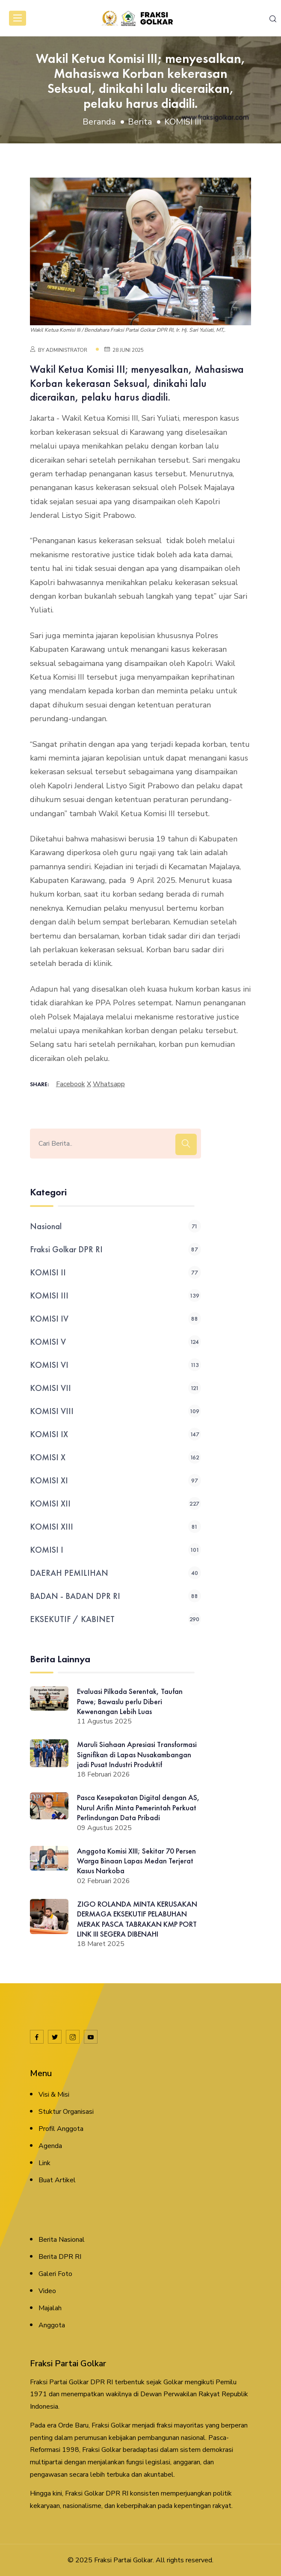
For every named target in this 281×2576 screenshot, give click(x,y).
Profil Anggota (60, 2128)
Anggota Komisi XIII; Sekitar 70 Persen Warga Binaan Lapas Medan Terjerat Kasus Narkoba (136, 1861)
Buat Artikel (57, 2180)
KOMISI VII (115, 1388)
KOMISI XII (115, 1503)
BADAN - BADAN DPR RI (115, 1596)
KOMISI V (115, 1341)
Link (44, 2163)
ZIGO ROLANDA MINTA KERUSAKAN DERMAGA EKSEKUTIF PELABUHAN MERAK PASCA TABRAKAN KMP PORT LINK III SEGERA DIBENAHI (137, 1919)
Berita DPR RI (59, 2256)
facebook (70, 1084)
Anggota (51, 2325)
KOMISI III (182, 122)
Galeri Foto (55, 2274)
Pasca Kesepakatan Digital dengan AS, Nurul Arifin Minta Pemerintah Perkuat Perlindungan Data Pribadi (138, 1807)
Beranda (99, 122)
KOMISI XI (115, 1480)
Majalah (50, 2308)
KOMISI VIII (115, 1411)
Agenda (50, 2146)
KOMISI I (115, 1549)
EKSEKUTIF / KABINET (115, 1619)
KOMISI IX (115, 1434)
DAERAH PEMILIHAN (115, 1572)
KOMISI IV (115, 1318)
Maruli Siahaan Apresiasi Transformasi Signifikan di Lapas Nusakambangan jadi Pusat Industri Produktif (137, 1754)
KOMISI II (115, 1272)
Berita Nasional (61, 2239)
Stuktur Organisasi (66, 2111)
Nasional (115, 1226)
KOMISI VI (115, 1364)
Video (47, 2291)
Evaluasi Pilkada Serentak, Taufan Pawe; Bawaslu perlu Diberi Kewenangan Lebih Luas (130, 1701)
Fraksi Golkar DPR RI (115, 1249)
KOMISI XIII (115, 1526)
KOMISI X (115, 1457)
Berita (140, 122)
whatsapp (109, 1084)
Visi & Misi (53, 2094)
